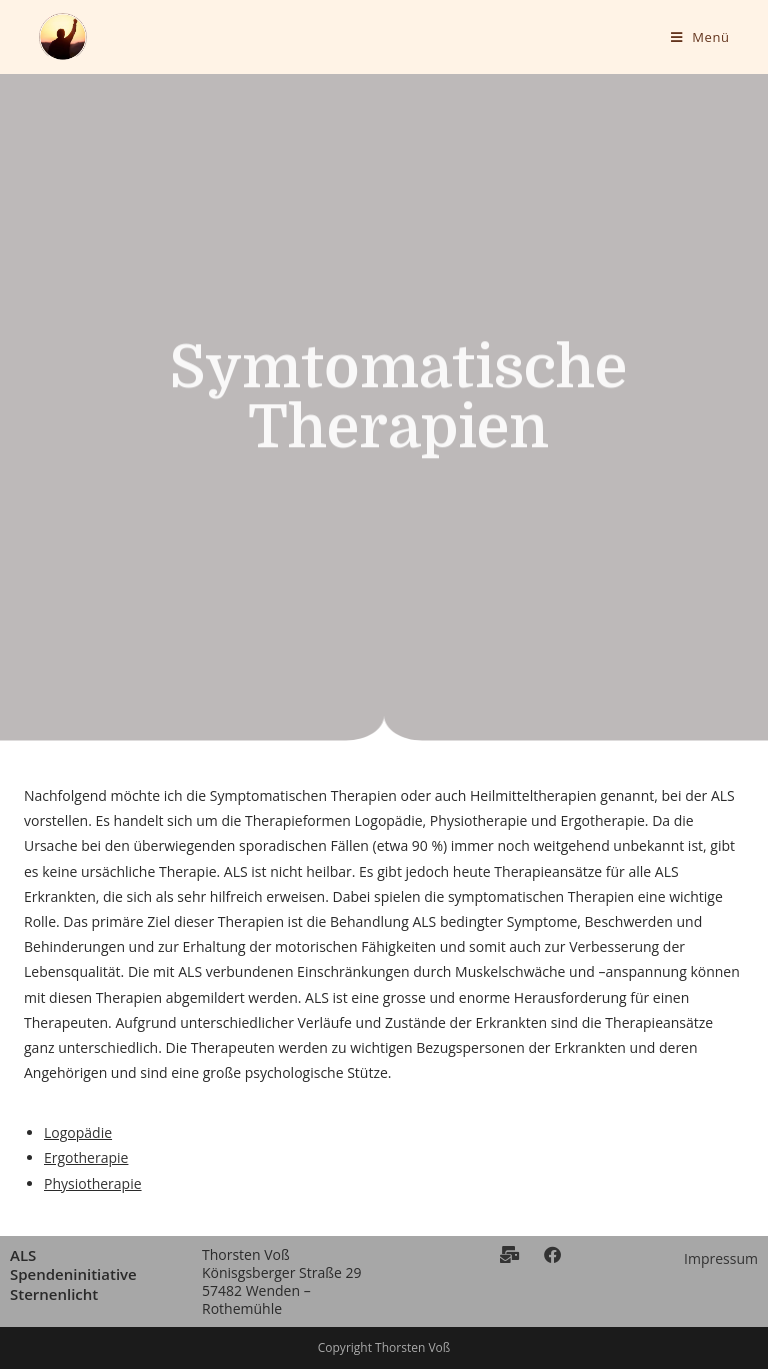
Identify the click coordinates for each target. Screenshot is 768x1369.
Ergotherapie (86, 1157)
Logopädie (78, 1132)
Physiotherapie (93, 1183)
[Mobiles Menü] (700, 37)
